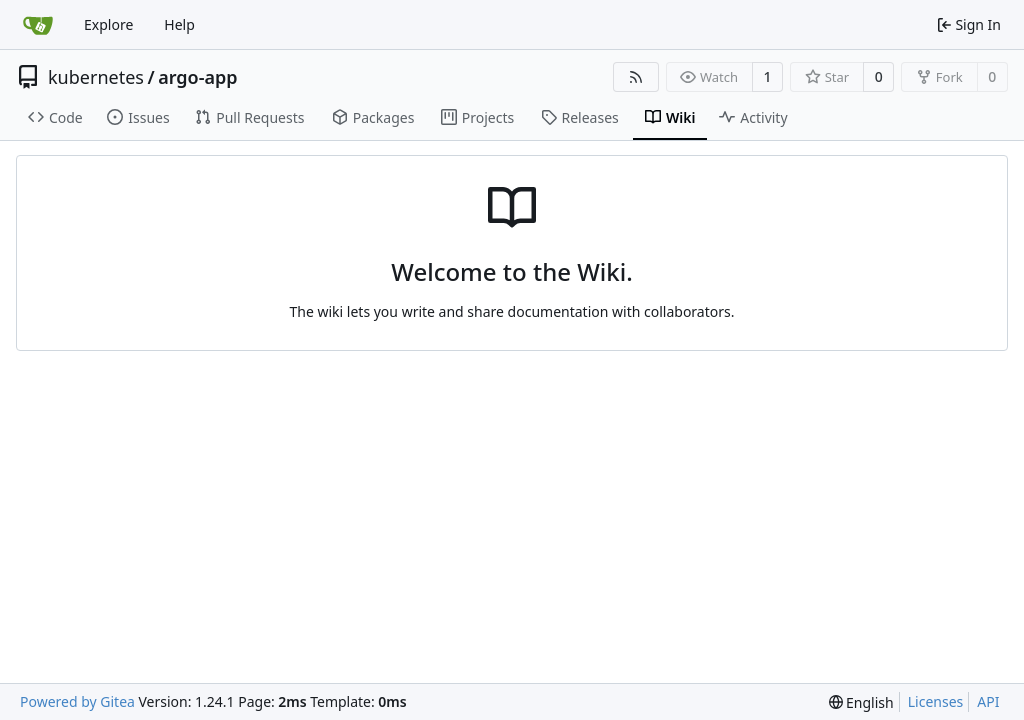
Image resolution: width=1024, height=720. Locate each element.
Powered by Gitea (77, 701)
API (988, 701)
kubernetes (96, 77)
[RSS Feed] (636, 77)
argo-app (197, 77)
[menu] (861, 702)
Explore (108, 24)
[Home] (38, 25)
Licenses (936, 701)
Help (179, 24)
